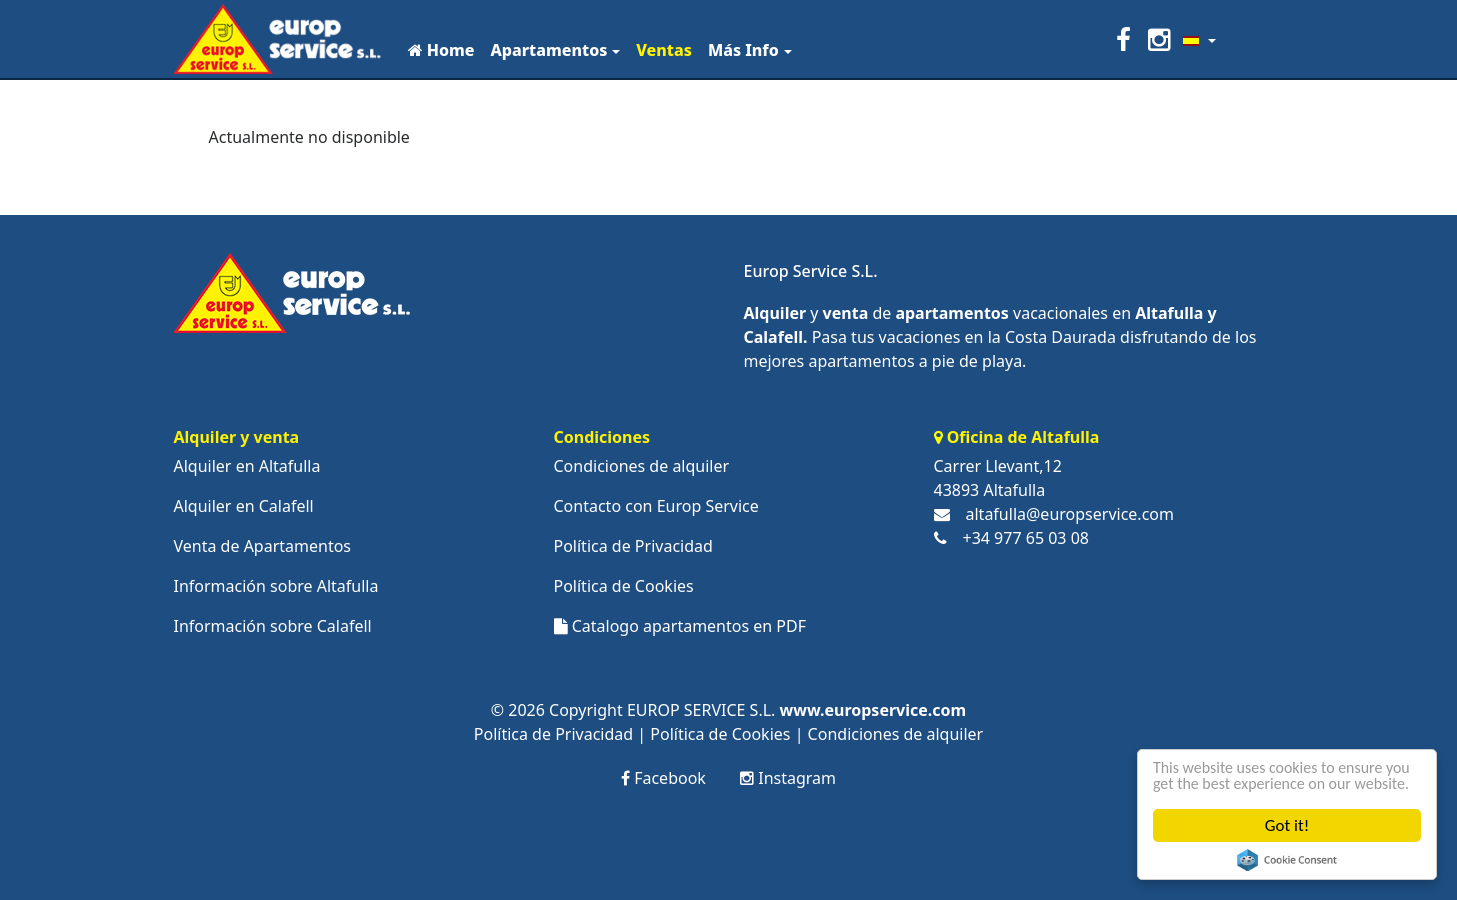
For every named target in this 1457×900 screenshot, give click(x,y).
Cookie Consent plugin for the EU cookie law (1288, 860)
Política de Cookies (624, 586)
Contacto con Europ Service (656, 506)
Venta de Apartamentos (263, 546)
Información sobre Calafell (273, 626)
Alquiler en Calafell (244, 506)
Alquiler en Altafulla (247, 466)
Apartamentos (548, 50)
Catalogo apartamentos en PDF (680, 626)
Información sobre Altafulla (276, 586)
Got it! (1287, 825)
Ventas (664, 50)
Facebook (663, 778)
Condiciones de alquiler (642, 466)
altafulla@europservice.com (1070, 514)
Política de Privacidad (633, 546)
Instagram (788, 778)
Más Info (743, 50)
